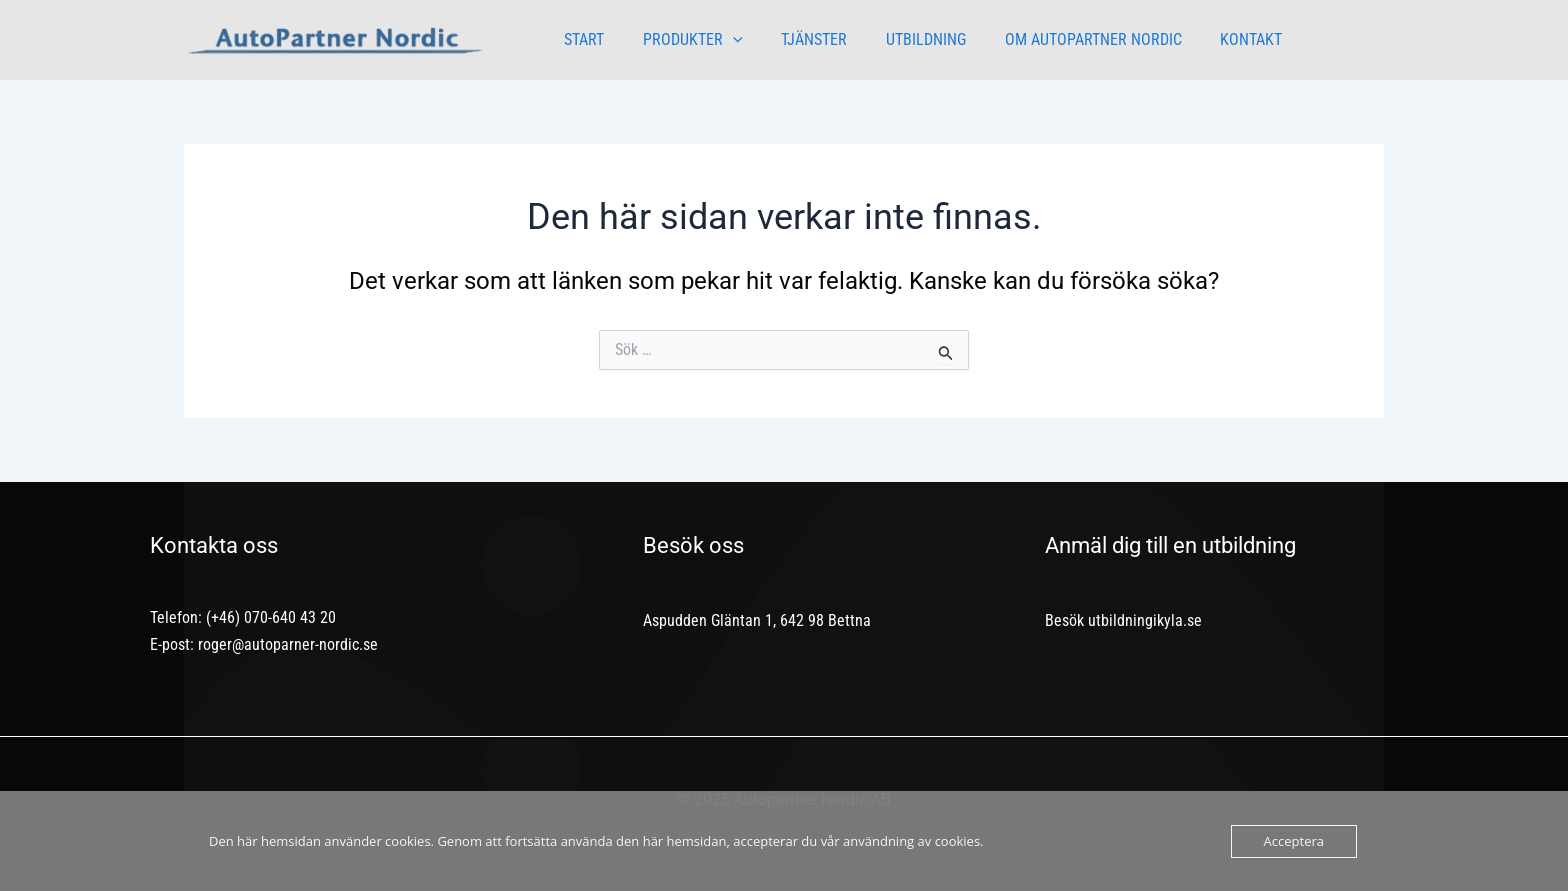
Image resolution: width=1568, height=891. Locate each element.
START (581, 39)
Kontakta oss (214, 545)
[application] (723, 40)
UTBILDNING (903, 39)
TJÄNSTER (798, 39)
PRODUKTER (683, 40)
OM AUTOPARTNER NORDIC (1063, 39)
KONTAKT (1215, 39)
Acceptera (1294, 841)
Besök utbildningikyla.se (1123, 620)
